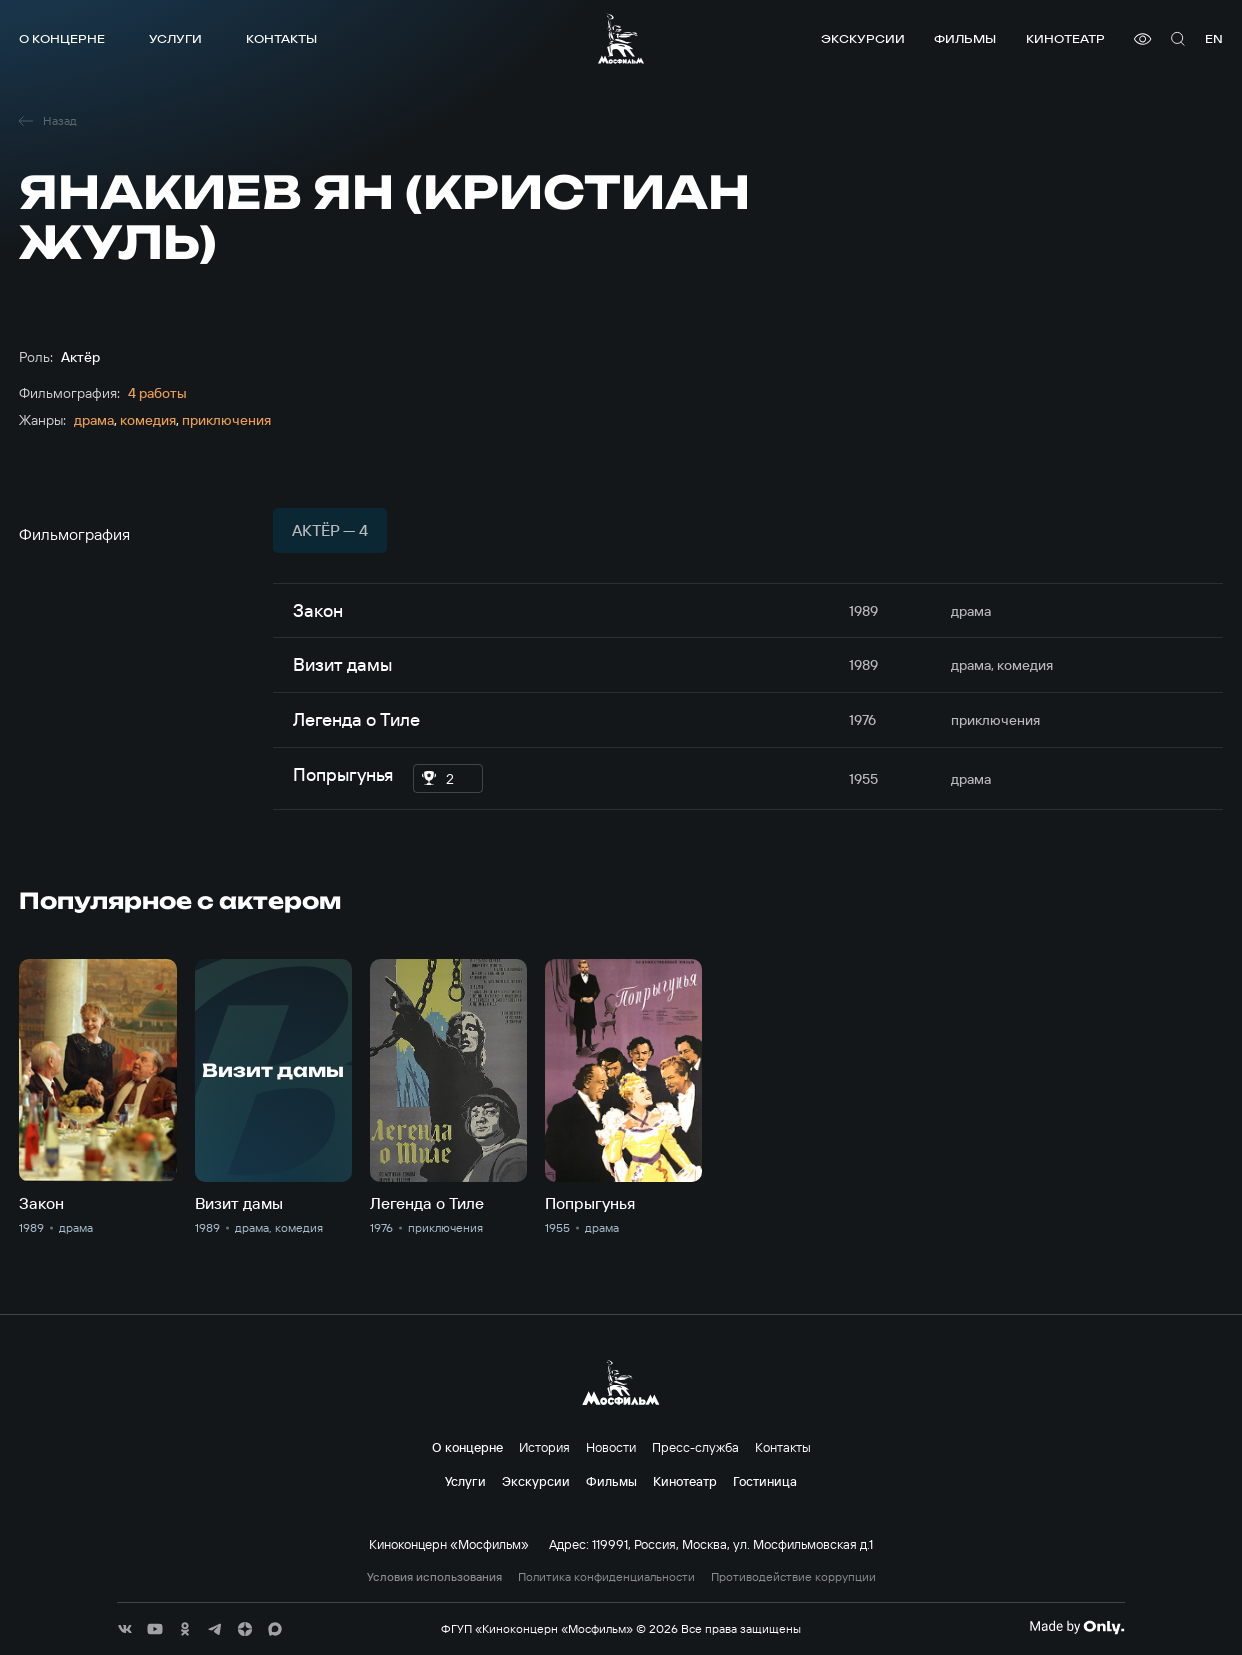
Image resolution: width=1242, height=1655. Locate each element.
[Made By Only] (1076, 1627)
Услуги (175, 38)
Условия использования (434, 1577)
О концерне (62, 38)
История (544, 1447)
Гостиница (765, 1481)
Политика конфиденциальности (606, 1577)
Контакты (281, 38)
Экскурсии (863, 38)
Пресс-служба (695, 1447)
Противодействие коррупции (793, 1577)
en (1214, 38)
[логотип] (621, 38)
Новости (611, 1447)
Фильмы (965, 38)
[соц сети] (125, 1629)
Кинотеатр (1065, 38)
